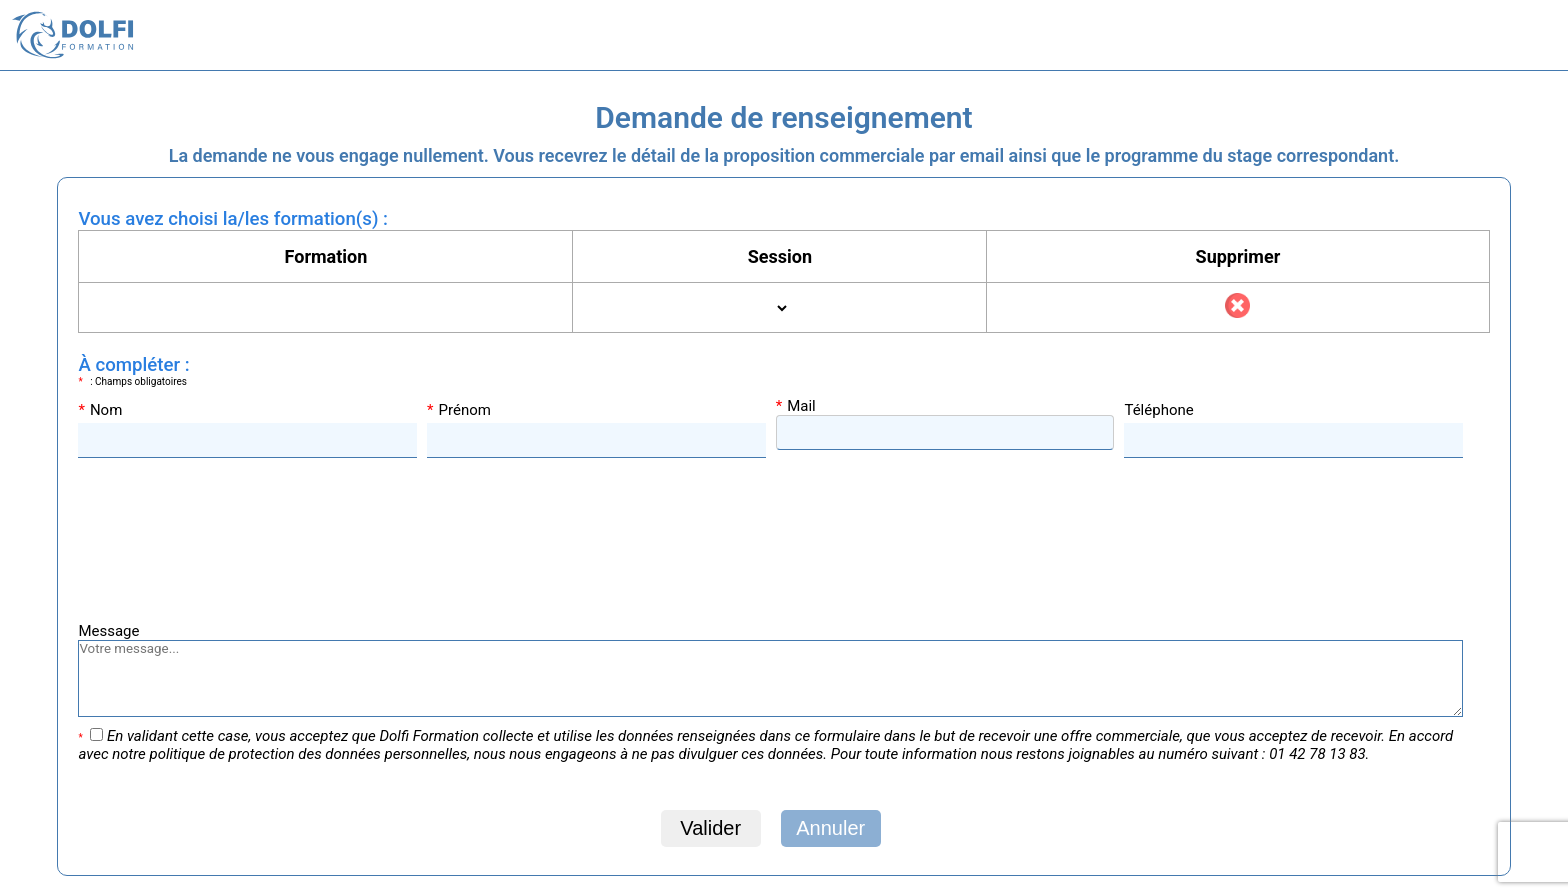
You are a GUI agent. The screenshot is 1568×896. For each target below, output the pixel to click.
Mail (796, 406)
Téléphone (1158, 410)
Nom (100, 410)
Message (108, 631)
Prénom (459, 410)
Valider (710, 828)
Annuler (830, 828)
